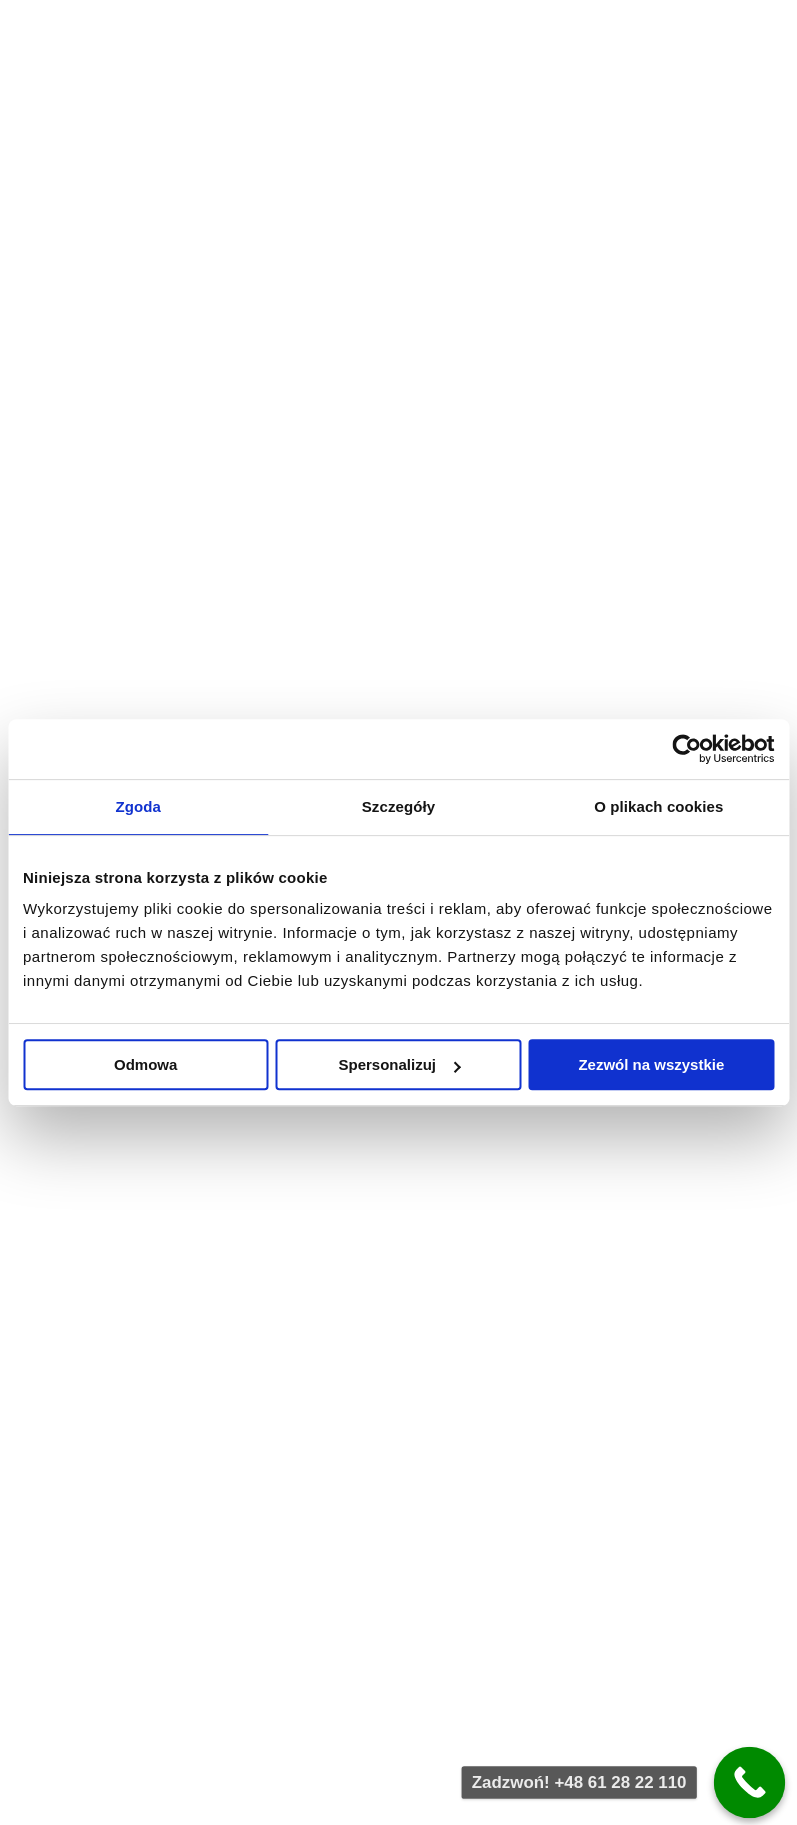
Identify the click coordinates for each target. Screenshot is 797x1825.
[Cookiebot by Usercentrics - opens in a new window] (686, 749)
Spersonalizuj (399, 1064)
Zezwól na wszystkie (651, 1064)
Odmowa (145, 1064)
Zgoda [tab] (138, 806)
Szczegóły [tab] (398, 806)
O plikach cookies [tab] (658, 806)
